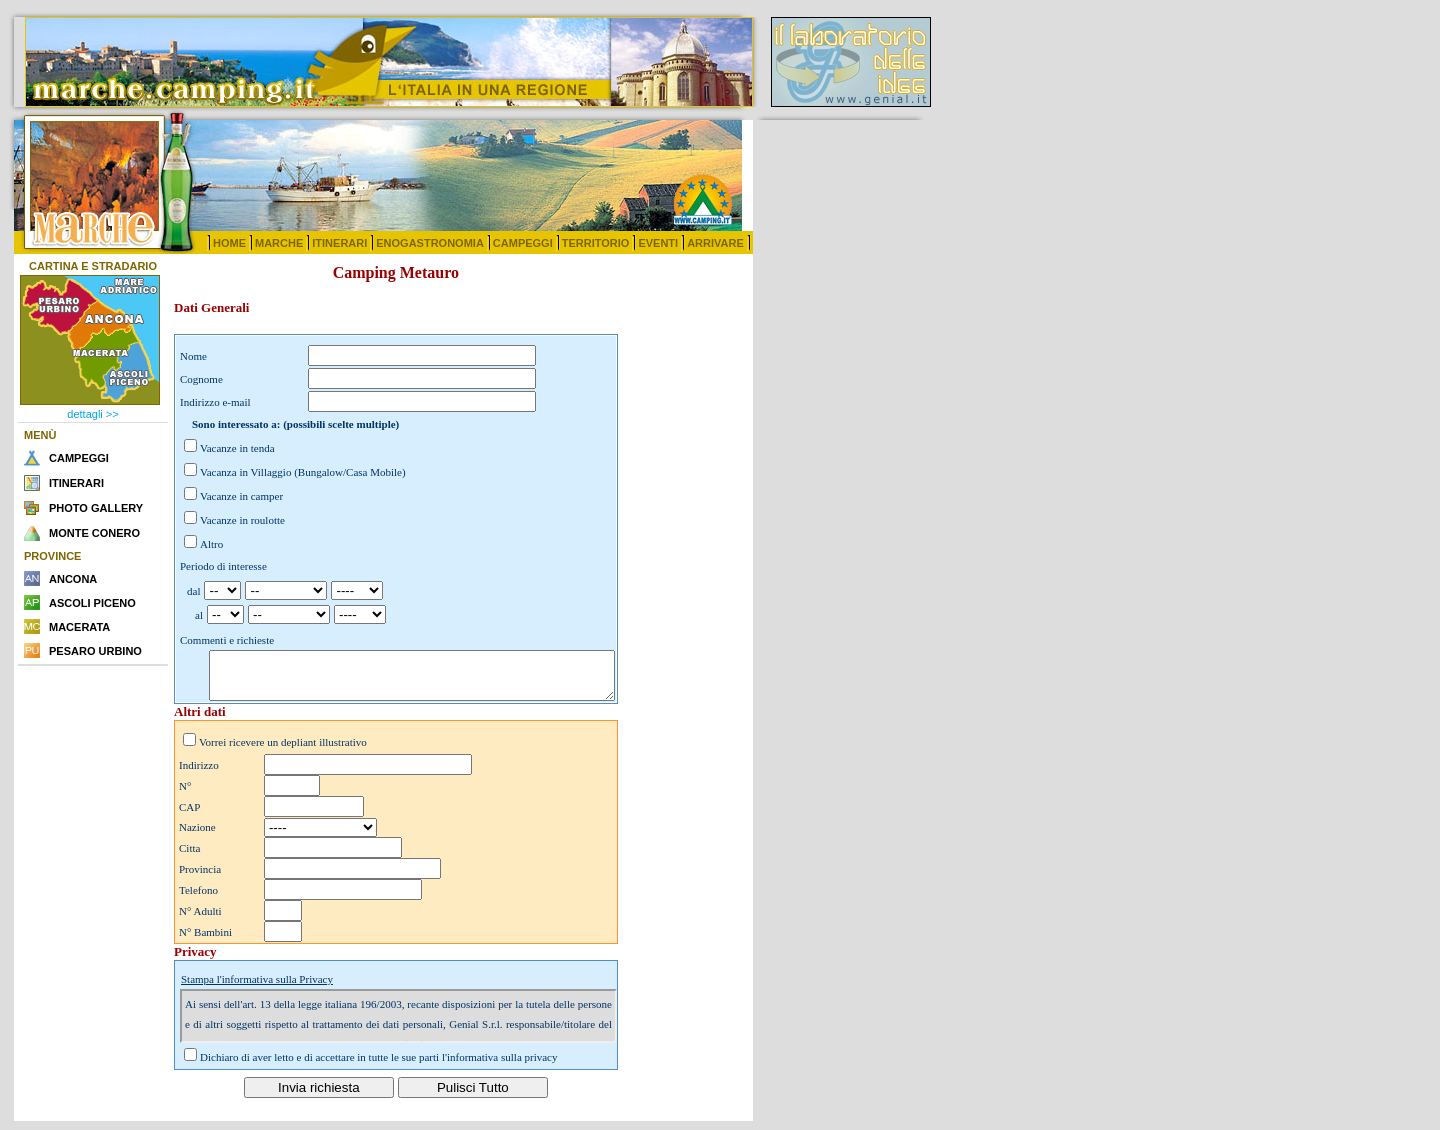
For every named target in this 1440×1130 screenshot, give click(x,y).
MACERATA (79, 627)
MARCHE (279, 243)
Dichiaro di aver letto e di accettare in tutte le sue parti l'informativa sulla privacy (379, 1066)
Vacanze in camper (241, 496)
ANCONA (73, 579)
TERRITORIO (596, 243)
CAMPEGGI (523, 243)
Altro (211, 544)
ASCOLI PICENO (92, 603)
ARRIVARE (715, 243)
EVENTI (658, 243)
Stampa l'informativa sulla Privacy (257, 988)
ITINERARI (339, 243)
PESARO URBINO (95, 651)
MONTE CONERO (94, 533)
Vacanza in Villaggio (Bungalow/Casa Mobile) (303, 472)
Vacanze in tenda (237, 448)
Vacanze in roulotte (242, 520)
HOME (229, 243)
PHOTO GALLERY (96, 508)
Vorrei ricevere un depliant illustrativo (283, 751)
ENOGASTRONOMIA (430, 243)
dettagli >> (92, 414)
